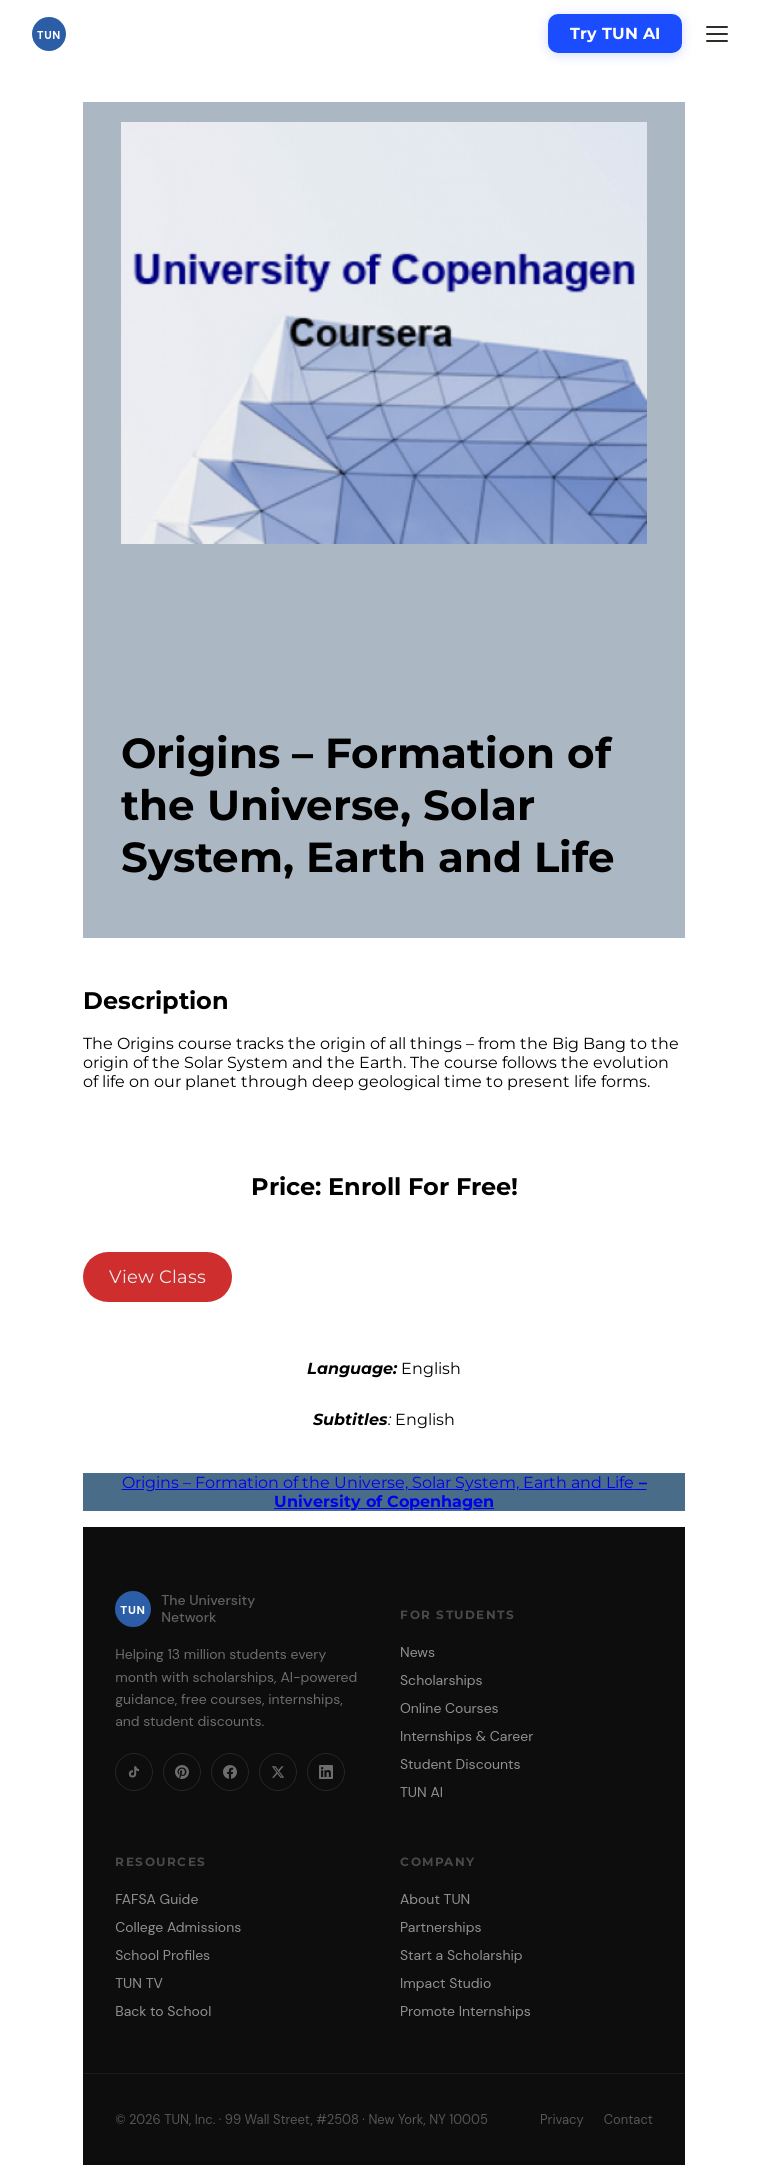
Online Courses (449, 1708)
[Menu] (717, 34)
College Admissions (178, 1927)
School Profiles (162, 1955)
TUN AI (421, 1792)
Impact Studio (445, 1983)
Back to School (163, 2011)
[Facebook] (230, 1772)
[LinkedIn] (326, 1772)
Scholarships (441, 1680)
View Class (157, 1277)
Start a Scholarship (461, 1955)
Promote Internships (465, 2011)
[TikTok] (134, 1772)
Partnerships (440, 1927)
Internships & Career (466, 1736)
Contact (628, 2119)
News (417, 1652)
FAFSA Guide (156, 1899)
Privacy (562, 2119)
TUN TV (139, 1983)
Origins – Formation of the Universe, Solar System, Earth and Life (384, 1492)
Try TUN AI (615, 33)
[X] (278, 1772)
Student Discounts (460, 1764)
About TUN (435, 1899)
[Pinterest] (182, 1772)
